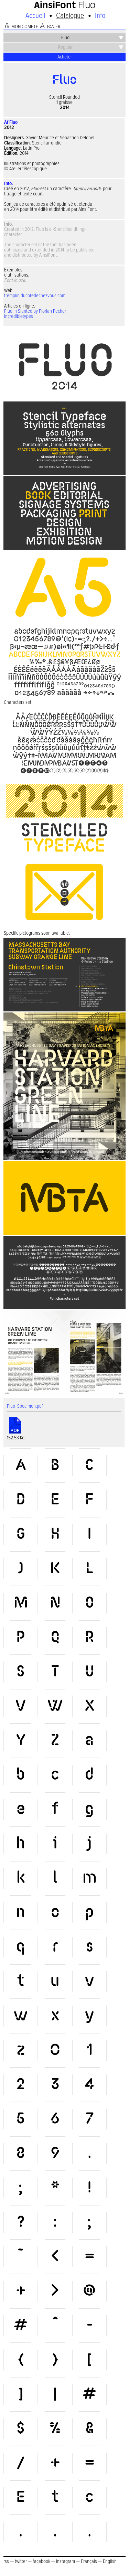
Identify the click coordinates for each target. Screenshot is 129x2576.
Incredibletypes (18, 316)
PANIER (53, 26)
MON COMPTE (24, 26)
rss (6, 2561)
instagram (65, 2561)
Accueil (35, 16)
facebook (41, 2561)
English (110, 2561)
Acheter (64, 57)
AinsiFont (55, 6)
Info (100, 16)
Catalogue (70, 16)
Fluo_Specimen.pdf (25, 1406)
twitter (21, 2561)
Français (89, 2561)
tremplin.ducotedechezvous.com (34, 295)
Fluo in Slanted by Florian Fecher (35, 311)
